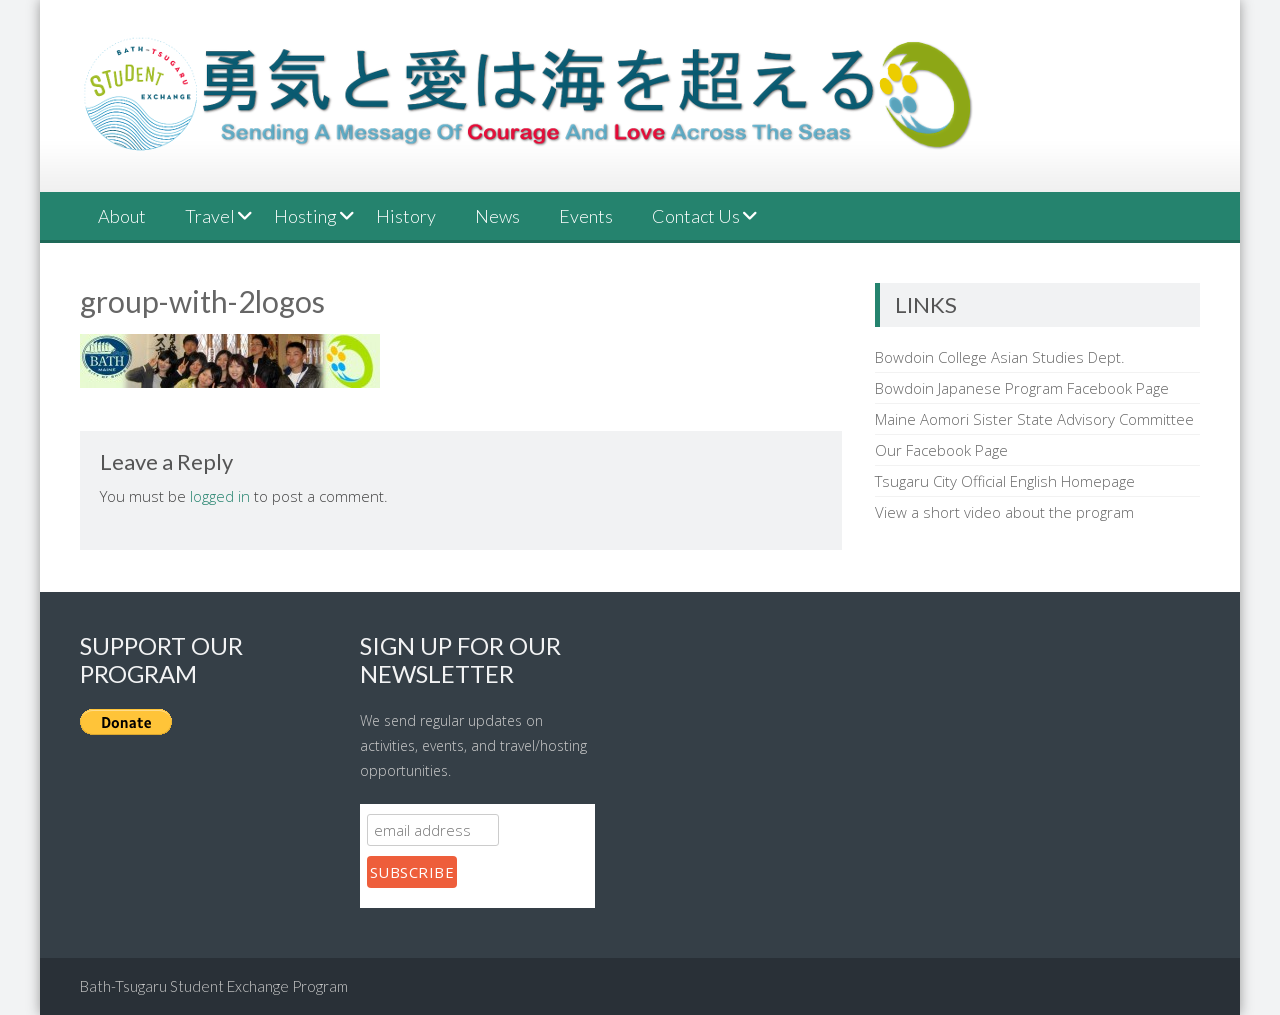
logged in (220, 496)
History (406, 216)
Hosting (305, 216)
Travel (210, 216)
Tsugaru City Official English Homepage (1005, 481)
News (497, 216)
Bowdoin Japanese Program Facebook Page (1022, 388)
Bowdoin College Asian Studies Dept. (1000, 357)
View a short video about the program (1004, 512)
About (122, 216)
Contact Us (696, 216)
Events (586, 216)
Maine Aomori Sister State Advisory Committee (1034, 419)
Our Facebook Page (941, 450)
